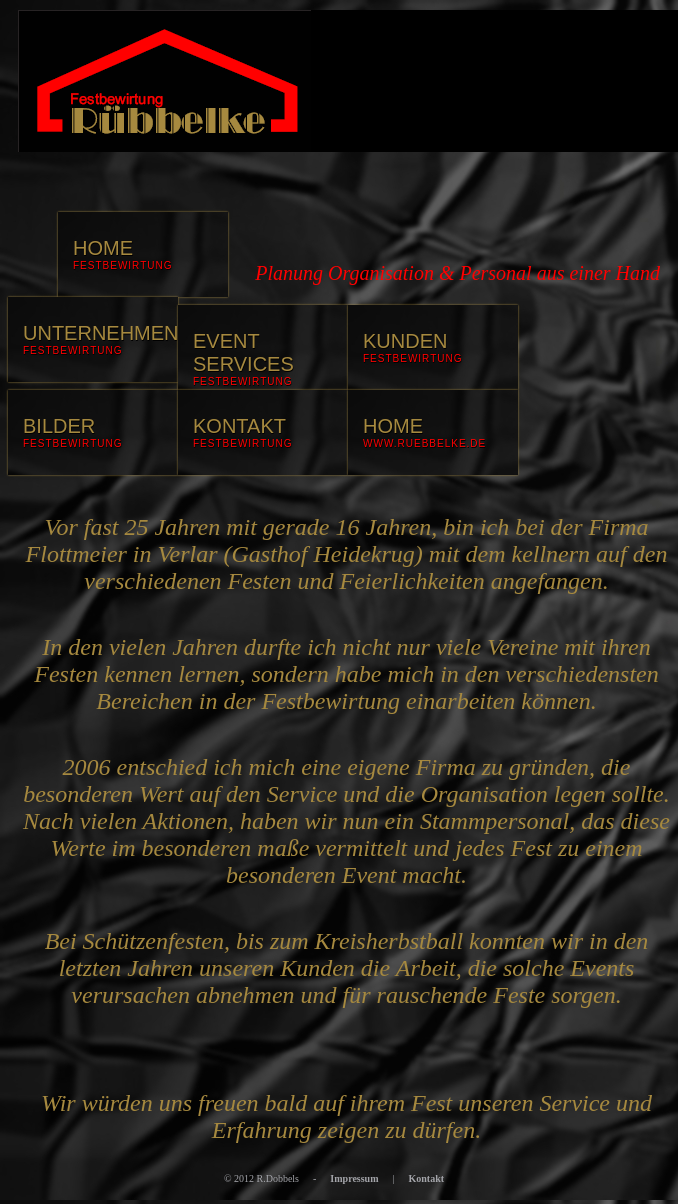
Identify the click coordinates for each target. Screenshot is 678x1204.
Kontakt (427, 1178)
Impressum (354, 1178)
